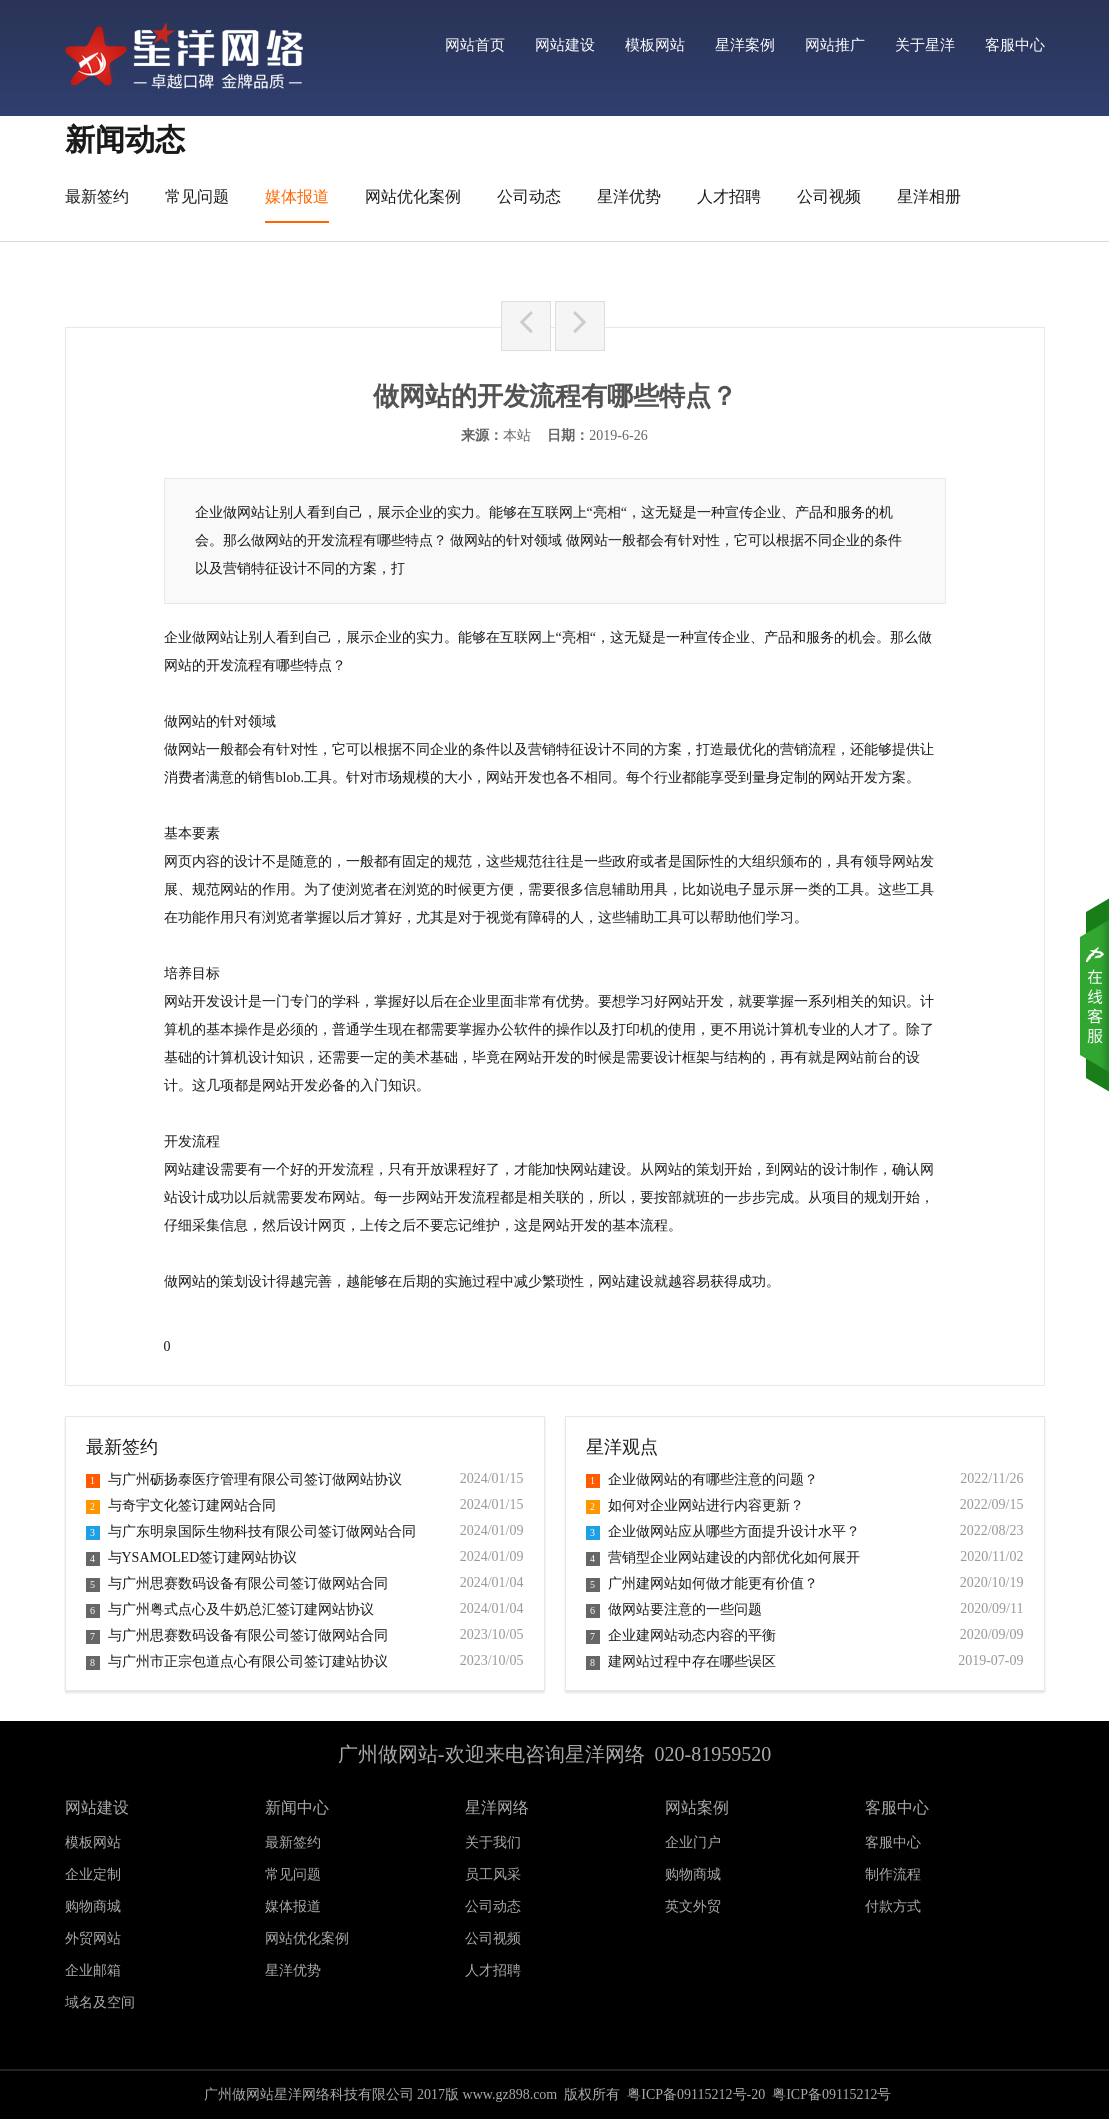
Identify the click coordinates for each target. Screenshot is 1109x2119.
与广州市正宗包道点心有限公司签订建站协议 (237, 1661)
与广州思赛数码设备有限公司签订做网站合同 (237, 1583)
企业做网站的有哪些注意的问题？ (702, 1479)
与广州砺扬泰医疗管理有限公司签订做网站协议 (244, 1479)
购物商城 (693, 1874)
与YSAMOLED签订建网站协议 (192, 1557)
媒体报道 (297, 196)
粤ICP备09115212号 (831, 2094)
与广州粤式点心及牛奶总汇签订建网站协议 (230, 1609)
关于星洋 (925, 45)
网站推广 (835, 45)
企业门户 (693, 1842)
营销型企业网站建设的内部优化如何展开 (723, 1557)
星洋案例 (745, 45)
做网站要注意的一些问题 (674, 1609)
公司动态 (529, 196)
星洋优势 (629, 196)
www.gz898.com (510, 2094)
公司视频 (829, 196)
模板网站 (655, 45)
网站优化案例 (413, 196)
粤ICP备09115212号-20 (696, 2094)
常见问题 (197, 196)
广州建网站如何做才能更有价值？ (702, 1583)
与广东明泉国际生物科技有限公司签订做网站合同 (251, 1531)
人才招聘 (729, 196)
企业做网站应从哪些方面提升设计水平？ (723, 1531)
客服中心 (1015, 45)
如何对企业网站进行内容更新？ (695, 1505)
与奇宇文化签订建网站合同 (181, 1505)
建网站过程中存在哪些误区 (681, 1661)
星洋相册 (929, 196)
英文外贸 (693, 1906)
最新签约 (97, 196)
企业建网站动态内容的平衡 (681, 1635)
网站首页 (475, 45)
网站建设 (565, 45)
